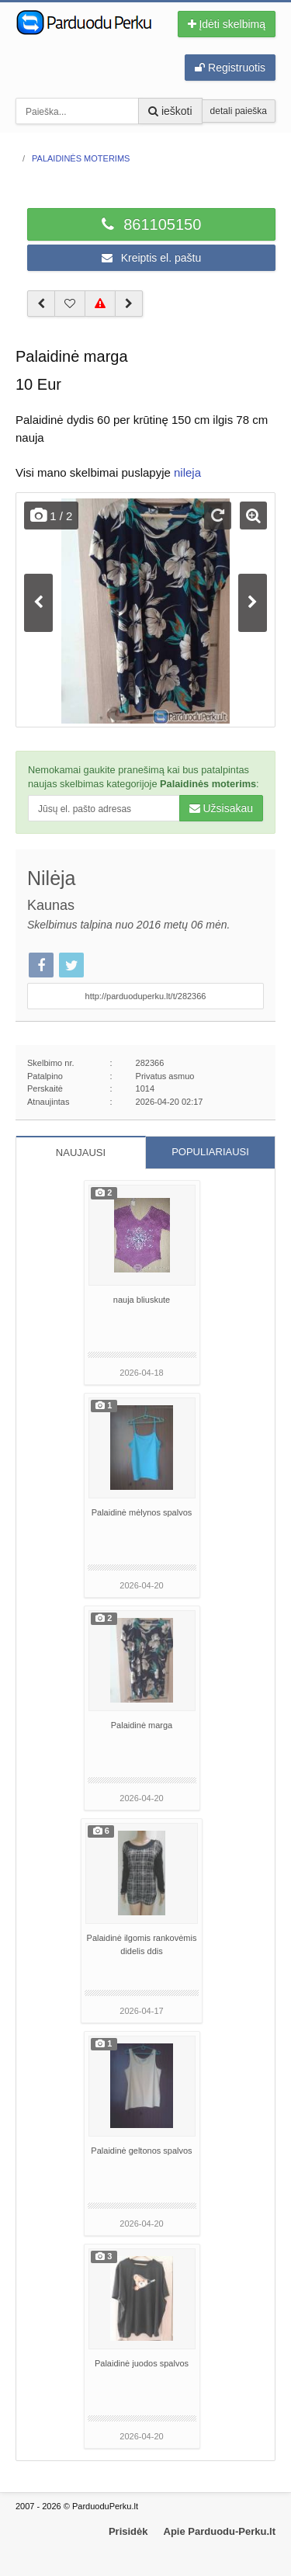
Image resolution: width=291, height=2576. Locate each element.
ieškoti (170, 111)
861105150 (152, 224)
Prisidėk (128, 2531)
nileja (187, 472)
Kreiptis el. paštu (151, 258)
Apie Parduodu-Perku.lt (219, 2531)
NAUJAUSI (81, 1152)
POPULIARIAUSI (210, 1152)
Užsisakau (221, 808)
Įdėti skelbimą (226, 24)
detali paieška (238, 111)
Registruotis (230, 67)
